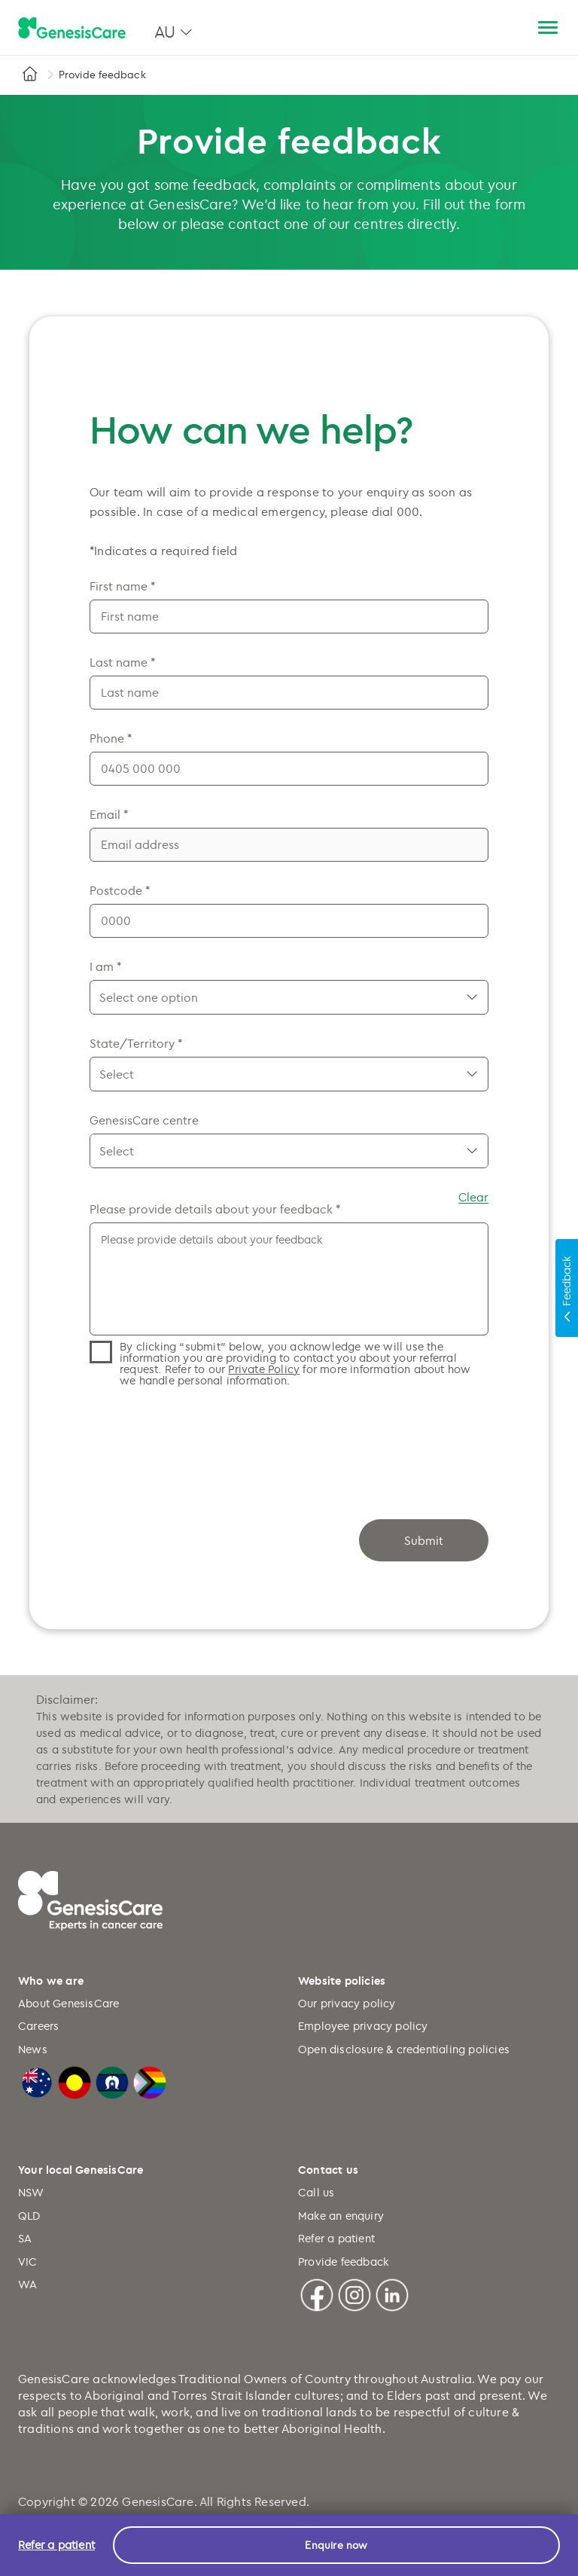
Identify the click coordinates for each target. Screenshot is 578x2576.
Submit (423, 1540)
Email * (109, 814)
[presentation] (204, 1438)
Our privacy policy (347, 2003)
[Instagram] (354, 2293)
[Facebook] (317, 2293)
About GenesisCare (68, 2003)
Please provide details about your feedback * (215, 1209)
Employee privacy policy (363, 2026)
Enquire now (336, 2544)
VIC (28, 2261)
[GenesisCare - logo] (72, 28)
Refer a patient (336, 2238)
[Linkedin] (392, 2293)
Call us (316, 2192)
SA (25, 2238)
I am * (105, 966)
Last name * (122, 662)
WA (27, 2284)
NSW (31, 2192)
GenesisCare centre (144, 1120)
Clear (473, 1197)
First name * (122, 586)
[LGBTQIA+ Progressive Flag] (150, 2081)
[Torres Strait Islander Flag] (112, 2081)
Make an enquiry (341, 2215)
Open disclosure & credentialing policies (404, 2049)
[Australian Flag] (37, 2081)
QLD (29, 2215)
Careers (38, 2026)
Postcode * (120, 890)
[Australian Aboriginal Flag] (74, 2081)
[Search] (512, 28)
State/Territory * (136, 1043)
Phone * (111, 738)
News (32, 2049)
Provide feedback (343, 2261)
